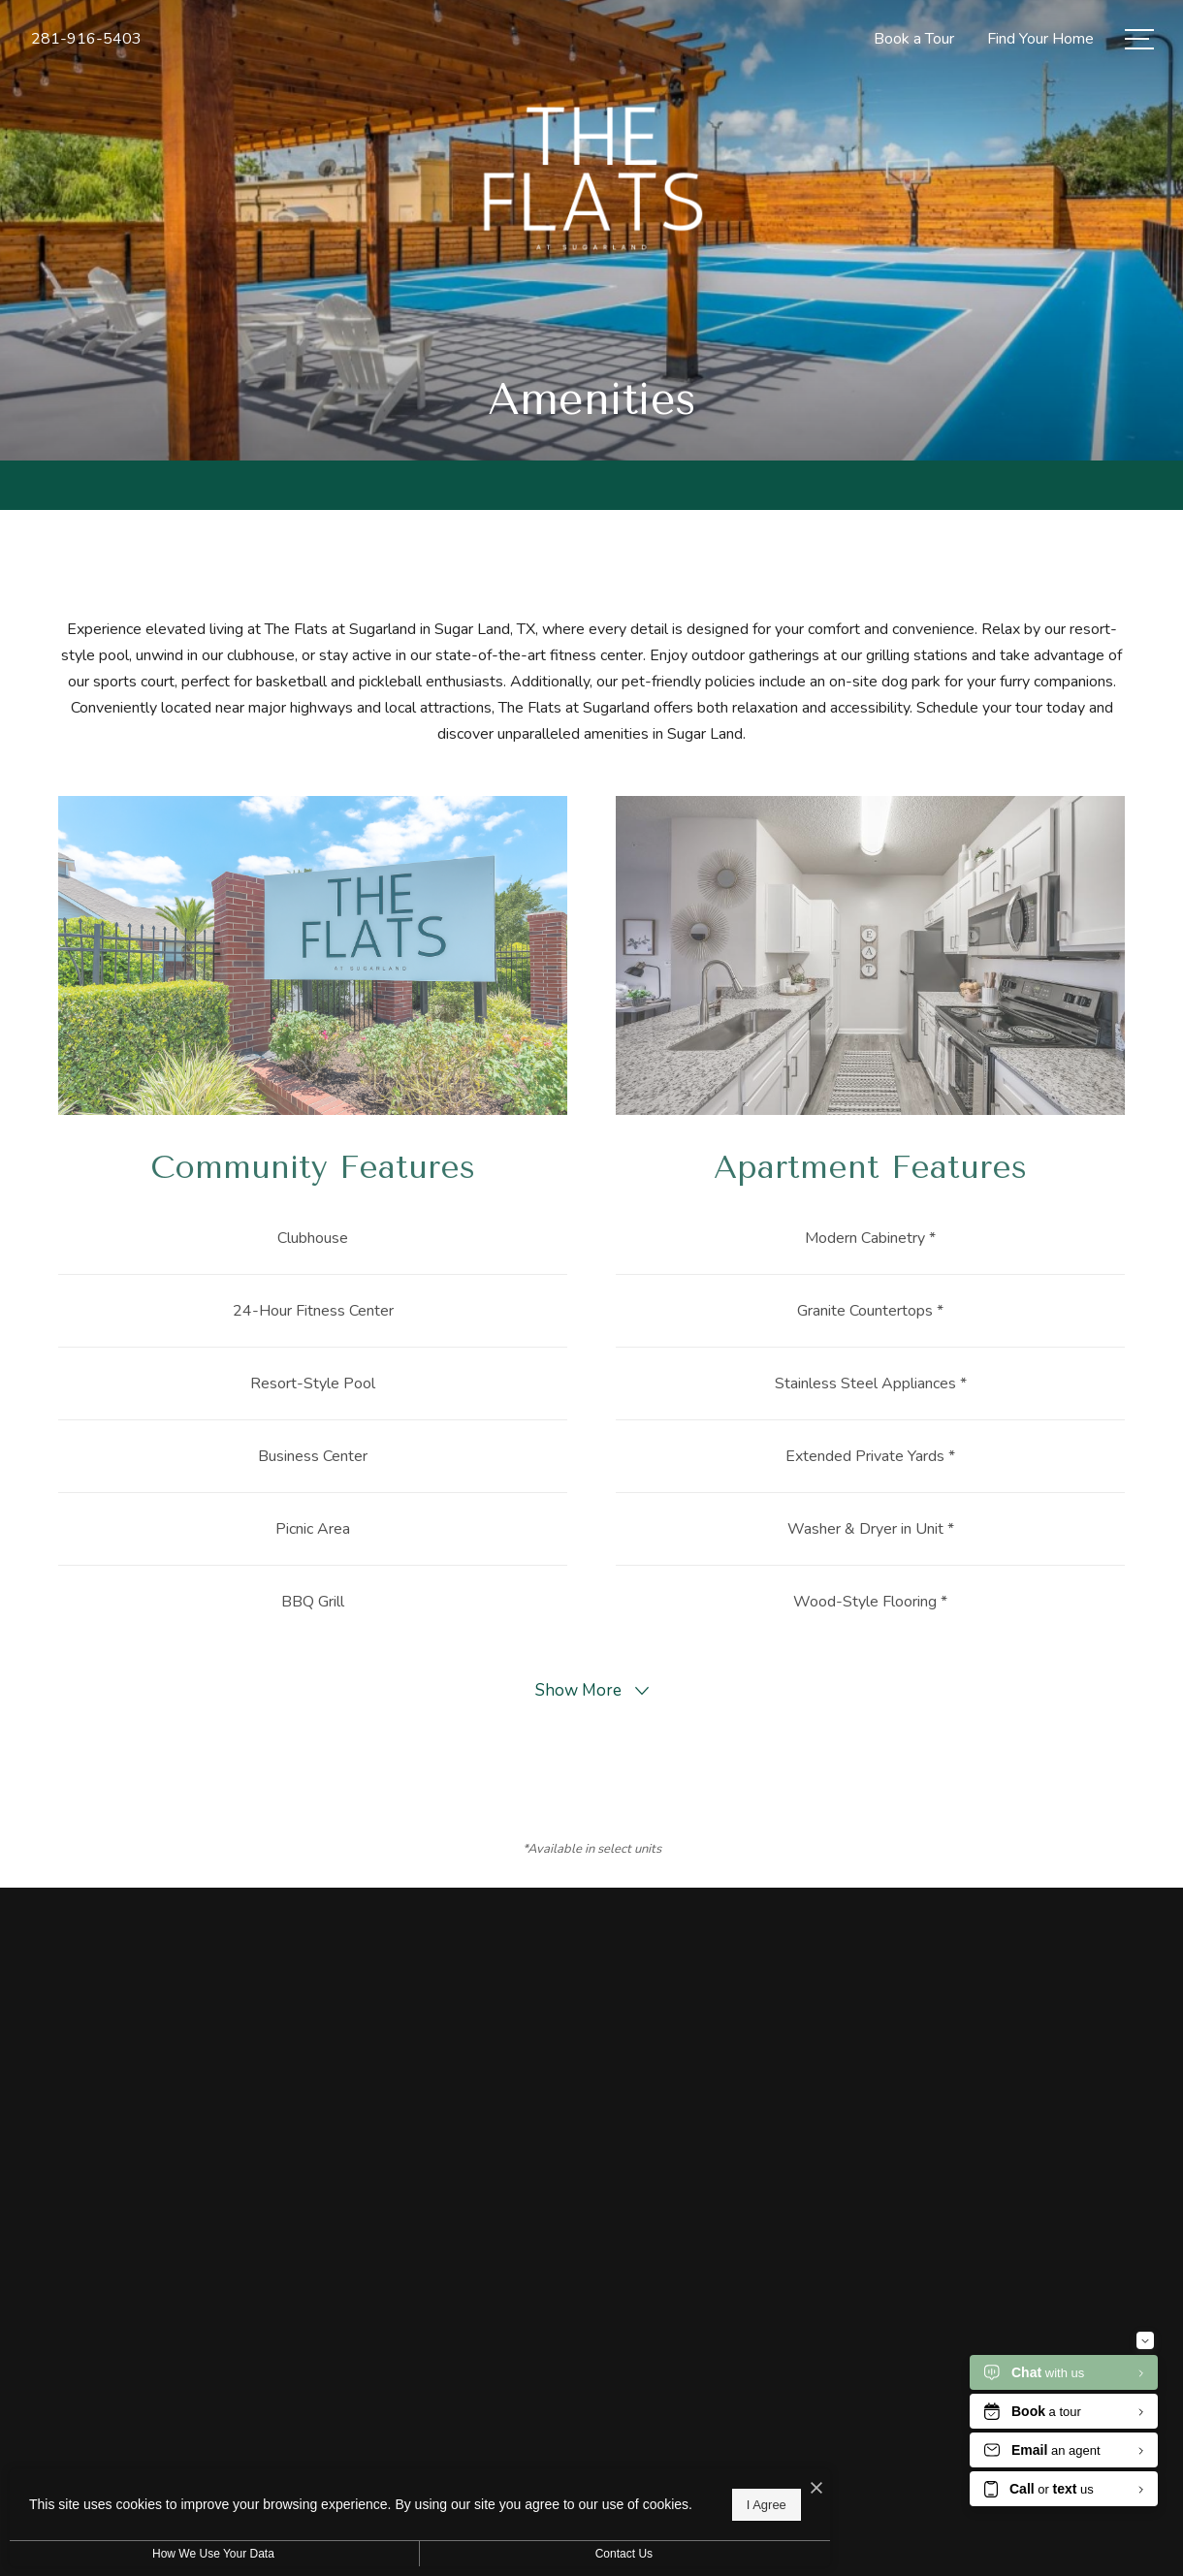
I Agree (625, 2499)
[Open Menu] (1139, 39)
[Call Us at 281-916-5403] (86, 38)
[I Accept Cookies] (675, 2478)
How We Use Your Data (178, 2553)
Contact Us (517, 2553)
